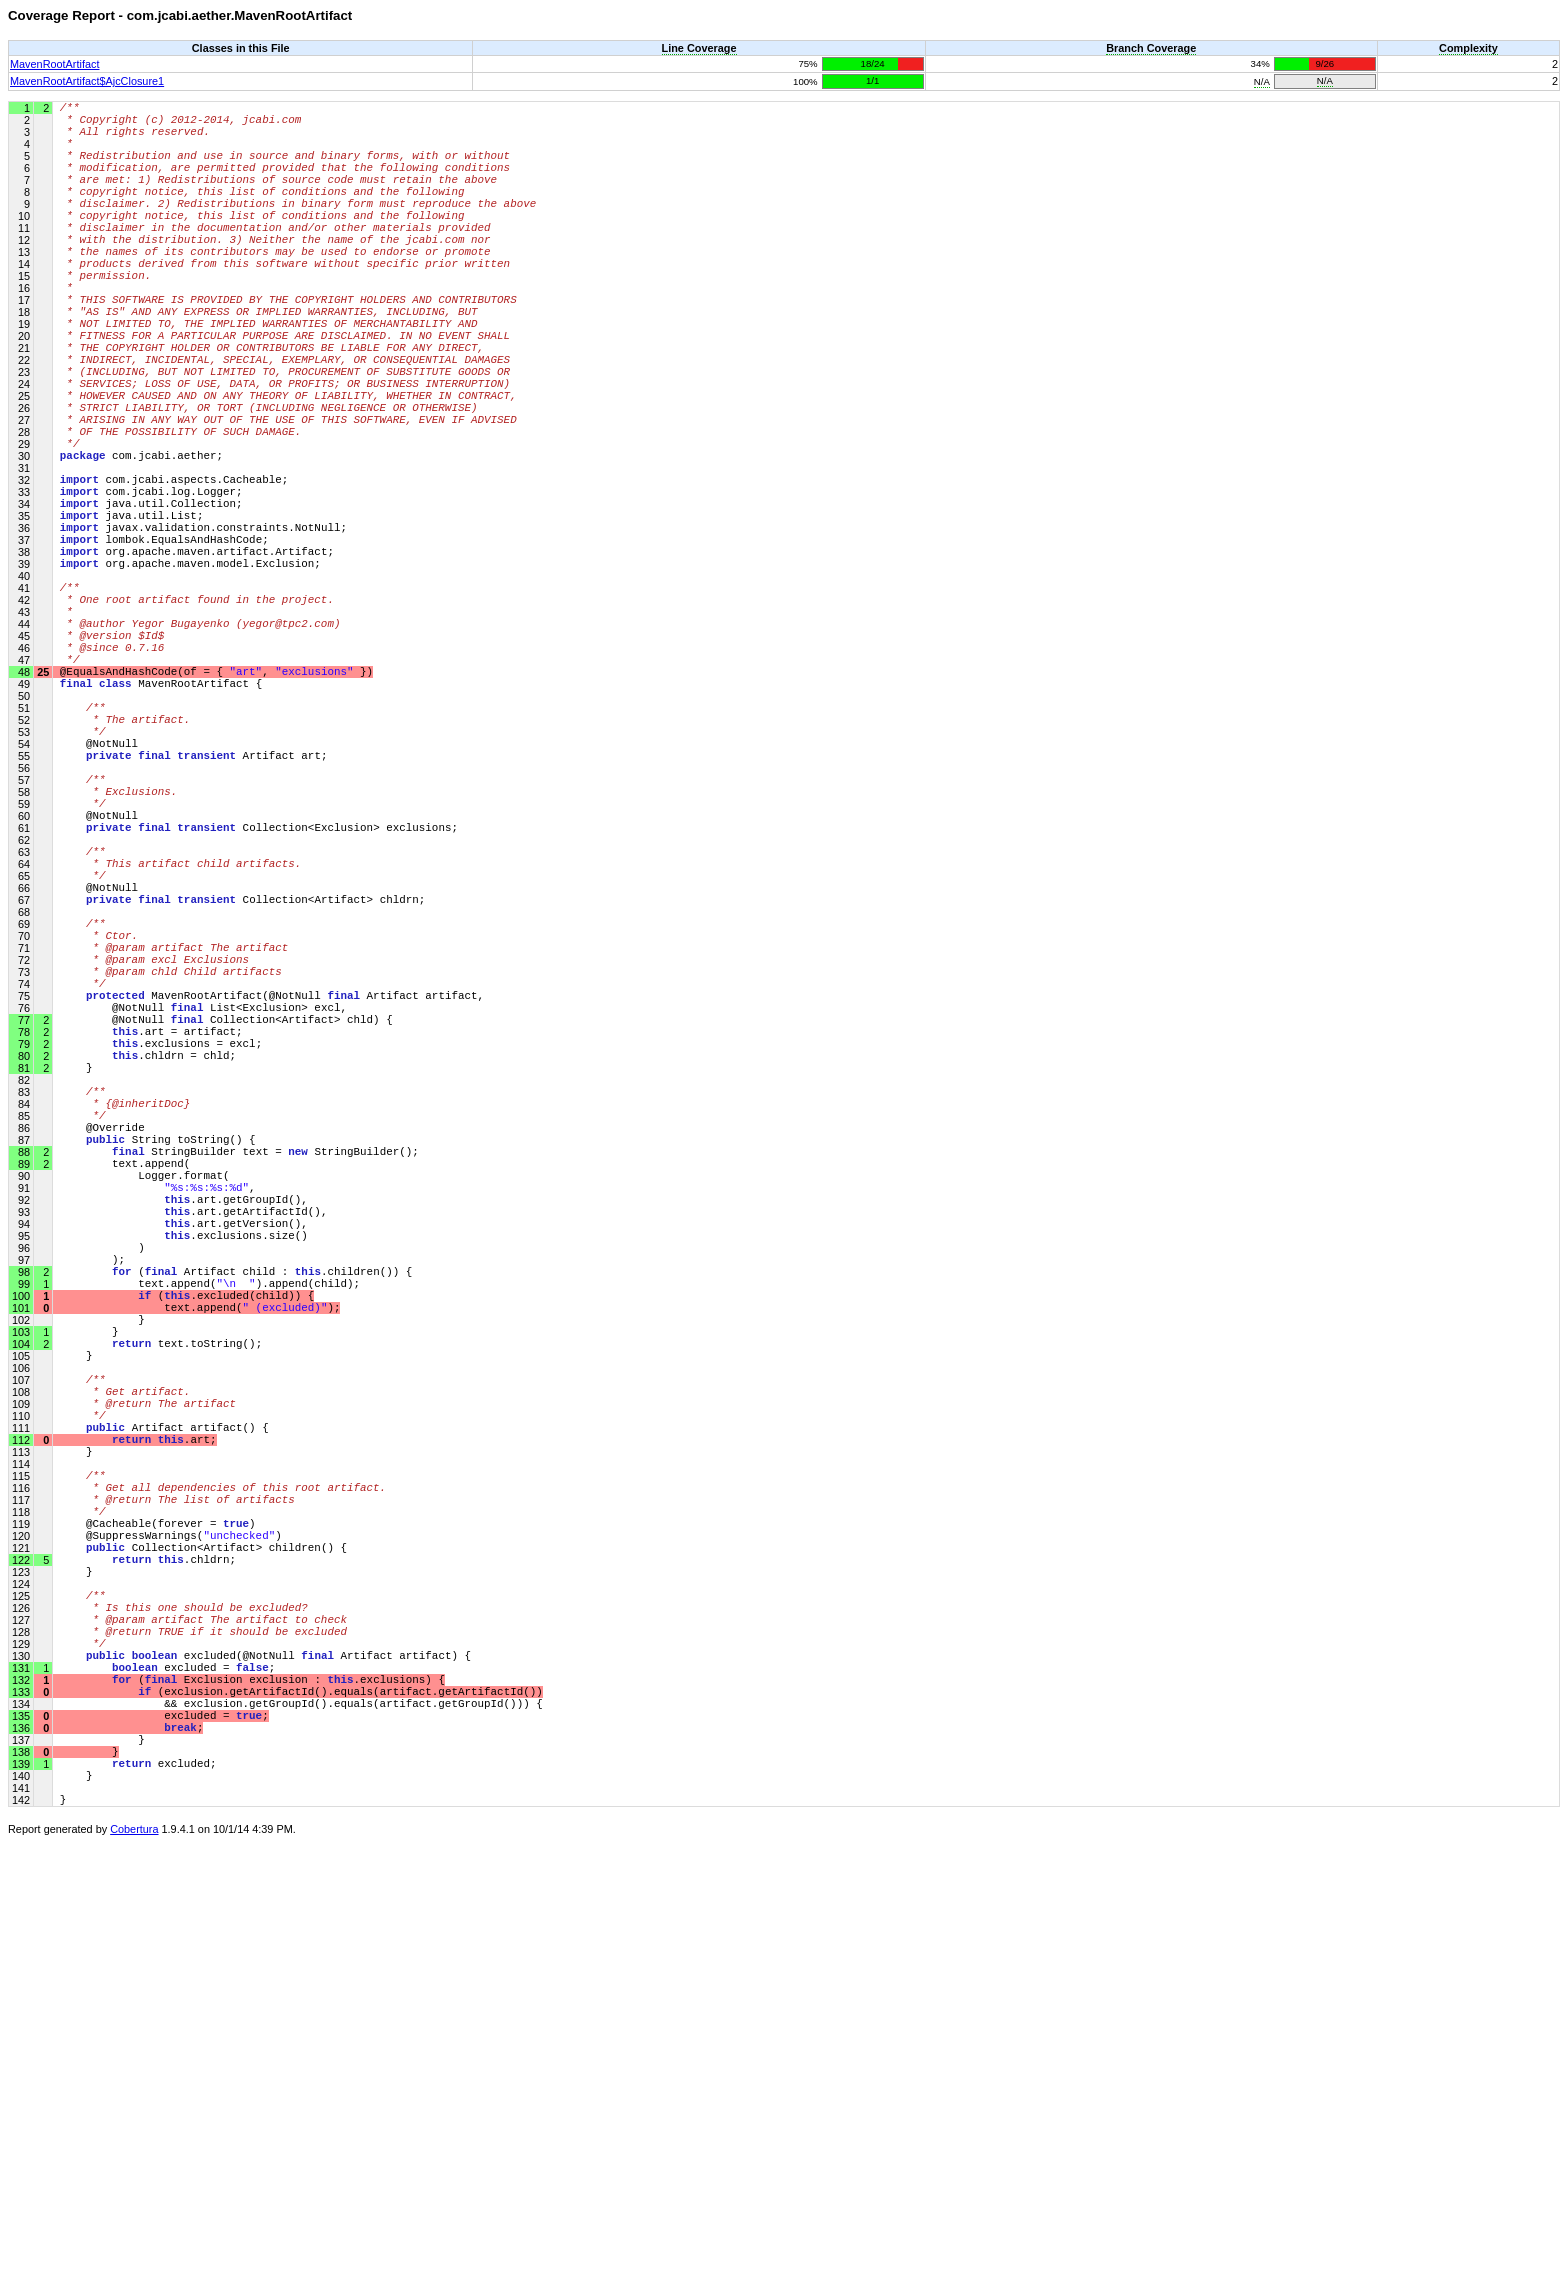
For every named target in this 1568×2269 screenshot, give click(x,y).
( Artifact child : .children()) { (236, 1564)
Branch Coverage (1151, 48)
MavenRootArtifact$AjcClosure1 (87, 81)
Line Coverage (699, 48)
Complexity (1468, 48)
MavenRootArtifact (54, 64)
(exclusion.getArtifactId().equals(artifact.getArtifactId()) (301, 2089)
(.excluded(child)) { (187, 1594)
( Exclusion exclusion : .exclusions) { (252, 2074)
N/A (1262, 81)
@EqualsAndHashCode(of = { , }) (216, 814)
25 (41, 814)
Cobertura (134, 2255)
